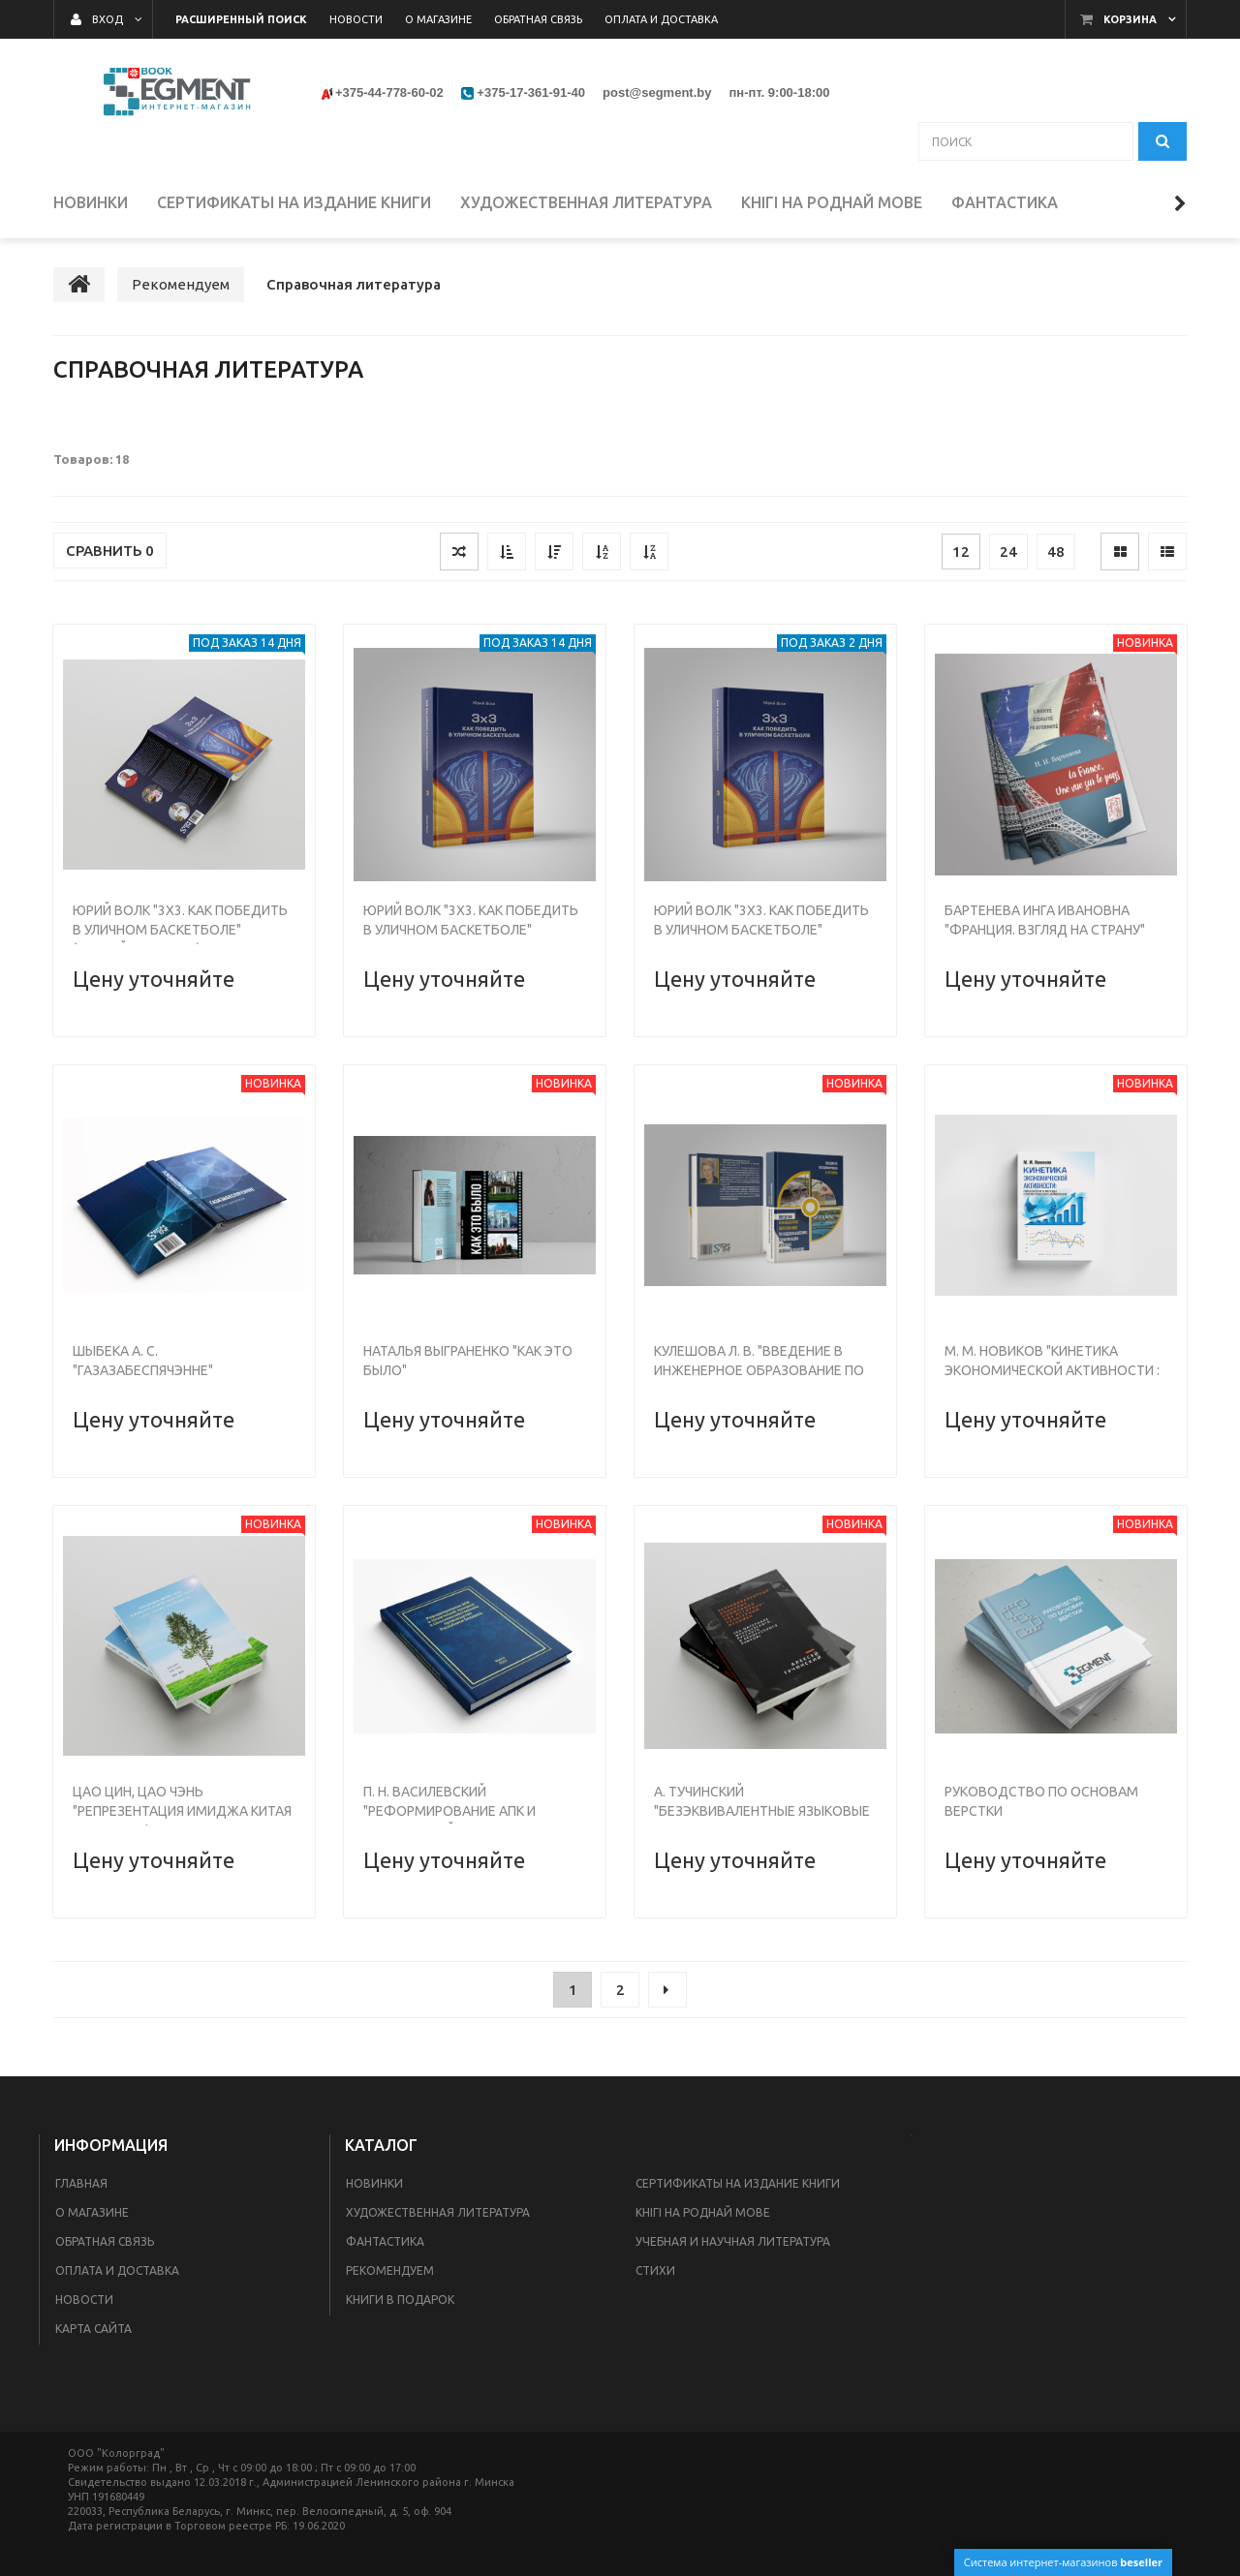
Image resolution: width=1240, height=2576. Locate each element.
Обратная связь (104, 2241)
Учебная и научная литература (733, 2241)
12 (961, 551)
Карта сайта (93, 2328)
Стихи (655, 2270)
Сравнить (110, 550)
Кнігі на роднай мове (703, 2212)
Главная (81, 2183)
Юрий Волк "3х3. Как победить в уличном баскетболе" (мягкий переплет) (180, 930)
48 (1056, 551)
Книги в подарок (400, 2299)
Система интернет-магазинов (1063, 2562)
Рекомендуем (390, 2270)
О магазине (92, 2212)
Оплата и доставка (117, 2270)
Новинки (374, 2183)
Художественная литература (438, 2212)
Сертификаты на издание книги (738, 2183)
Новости (84, 2299)
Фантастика (385, 2241)
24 (1008, 551)
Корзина (1130, 19)
